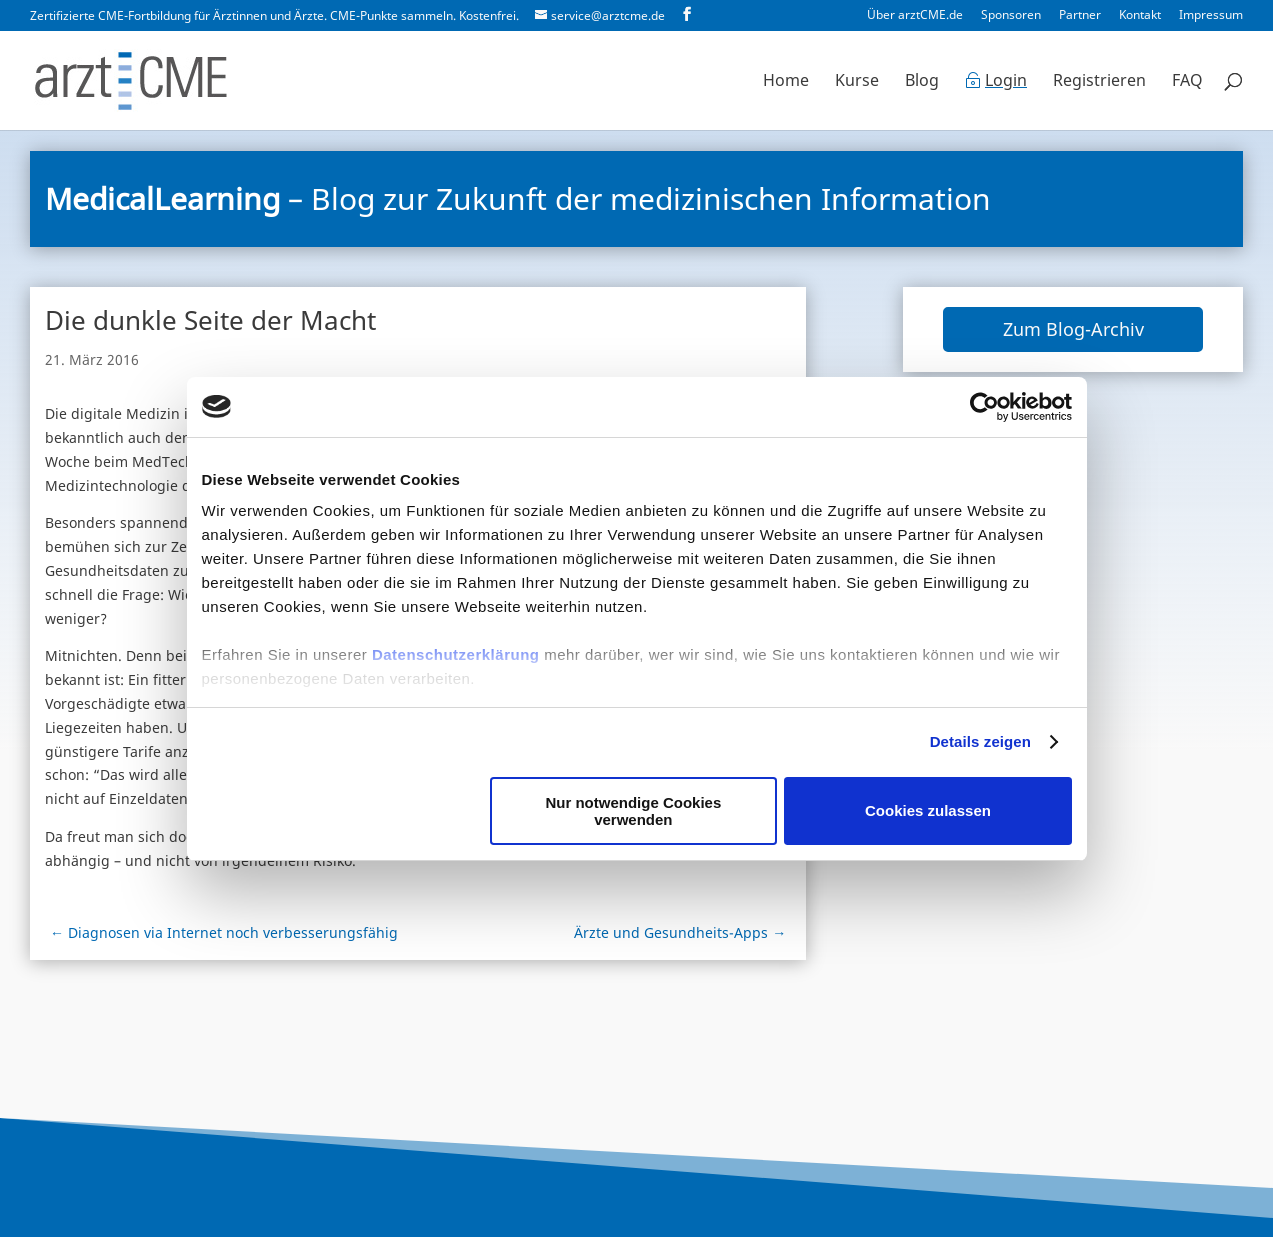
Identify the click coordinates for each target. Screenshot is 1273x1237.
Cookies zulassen (928, 810)
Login (1006, 82)
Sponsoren (1011, 16)
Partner (1080, 16)
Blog (922, 82)
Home (786, 82)
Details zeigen (980, 741)
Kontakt (1140, 16)
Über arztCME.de (915, 16)
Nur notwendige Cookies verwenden (633, 811)
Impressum (1211, 16)
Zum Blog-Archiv (1073, 329)
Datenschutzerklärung (456, 654)
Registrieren (1099, 82)
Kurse (857, 82)
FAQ (1187, 82)
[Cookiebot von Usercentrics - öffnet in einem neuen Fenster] (984, 407)
